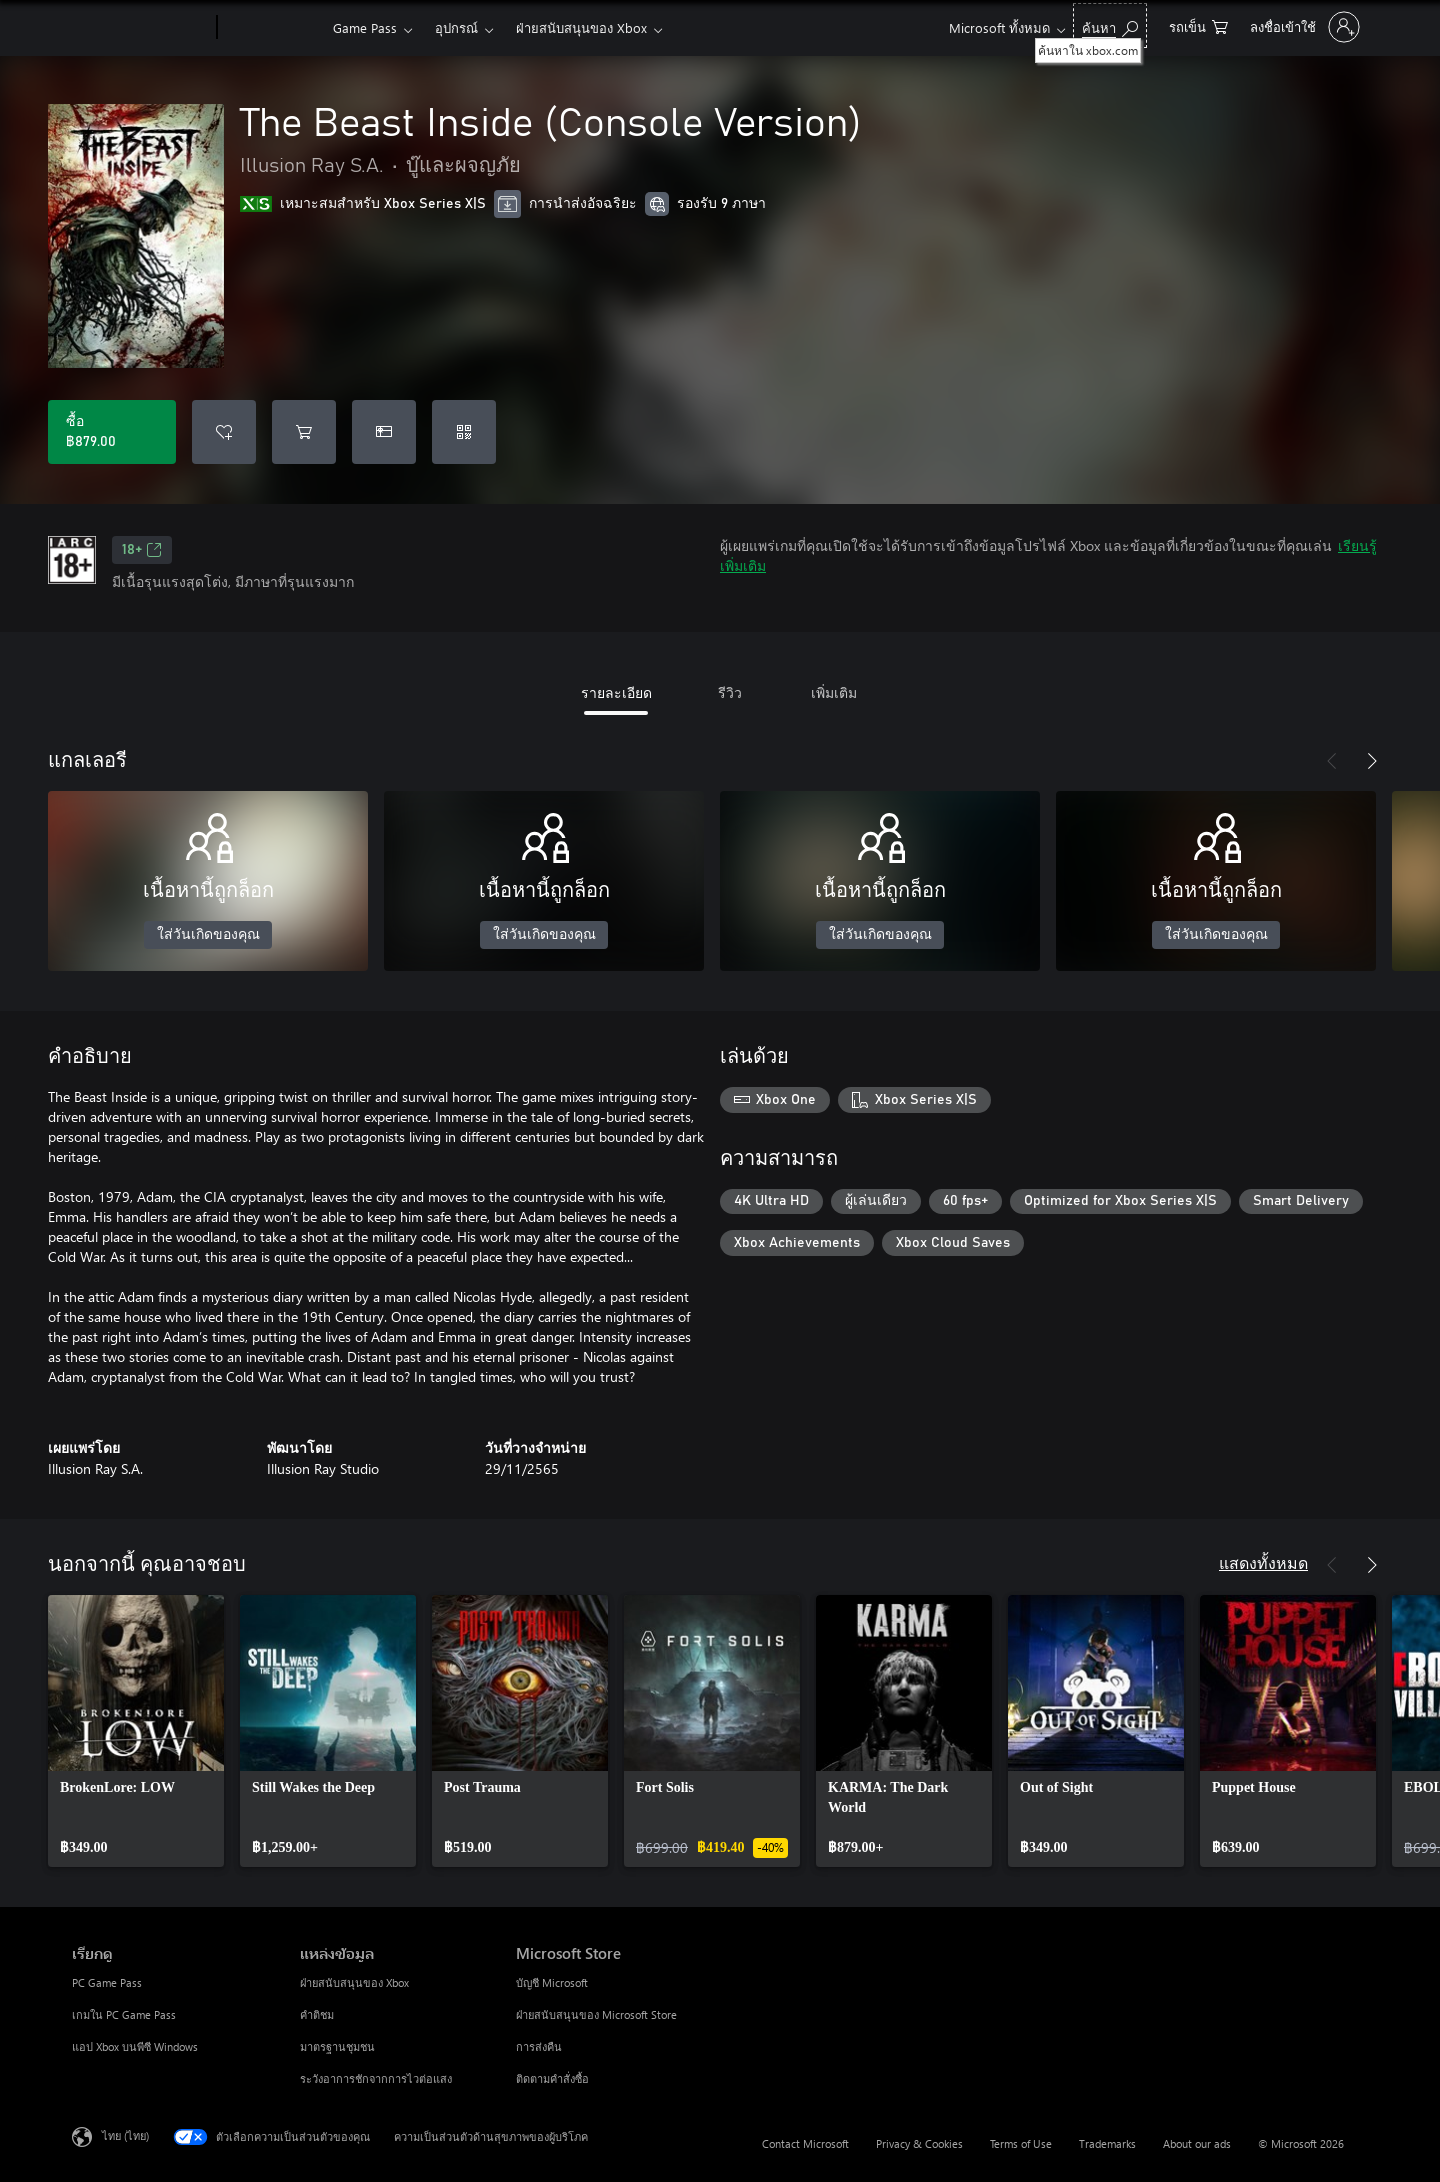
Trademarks (1107, 2143)
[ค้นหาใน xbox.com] (1110, 25)
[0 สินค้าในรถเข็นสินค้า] (1198, 25)
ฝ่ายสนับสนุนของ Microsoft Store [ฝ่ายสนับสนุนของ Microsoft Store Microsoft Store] (596, 2014)
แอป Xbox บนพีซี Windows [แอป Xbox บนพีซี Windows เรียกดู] (135, 2046)
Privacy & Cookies (919, 2143)
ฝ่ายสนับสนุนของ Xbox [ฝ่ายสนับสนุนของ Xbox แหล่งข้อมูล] (354, 1982)
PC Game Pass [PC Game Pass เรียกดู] (107, 1982)
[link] (136, 1731)
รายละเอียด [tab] (616, 692)
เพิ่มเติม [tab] (834, 692)
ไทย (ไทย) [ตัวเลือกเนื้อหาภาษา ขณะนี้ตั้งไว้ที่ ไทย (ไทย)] (125, 2135)
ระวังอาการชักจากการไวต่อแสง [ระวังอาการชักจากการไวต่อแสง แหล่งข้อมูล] (376, 2078)
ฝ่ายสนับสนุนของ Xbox (581, 27)
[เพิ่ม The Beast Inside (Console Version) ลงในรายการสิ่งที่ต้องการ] (224, 432)
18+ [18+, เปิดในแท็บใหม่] (142, 550)
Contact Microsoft (805, 2143)
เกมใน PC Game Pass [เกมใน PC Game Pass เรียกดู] (124, 2014)
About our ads (1197, 2143)
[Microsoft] (140, 28)
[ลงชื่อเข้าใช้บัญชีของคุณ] (1303, 27)
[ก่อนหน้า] (1332, 761)
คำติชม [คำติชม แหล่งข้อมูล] (317, 2014)
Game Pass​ (365, 27)
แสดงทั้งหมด (1263, 1562)
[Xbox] (272, 28)
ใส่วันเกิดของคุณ (208, 935)
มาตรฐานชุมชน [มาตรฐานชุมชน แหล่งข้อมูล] (337, 2046)
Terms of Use (1021, 2143)
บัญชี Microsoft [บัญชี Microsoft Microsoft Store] (552, 1982)
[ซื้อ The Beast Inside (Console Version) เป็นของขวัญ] (384, 432)
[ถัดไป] (1372, 761)
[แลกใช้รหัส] (464, 432)
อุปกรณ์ (456, 27)
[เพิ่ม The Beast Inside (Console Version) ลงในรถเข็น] (304, 432)
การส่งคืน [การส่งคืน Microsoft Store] (539, 2046)
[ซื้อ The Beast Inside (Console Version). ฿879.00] (112, 432)
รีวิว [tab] (730, 692)
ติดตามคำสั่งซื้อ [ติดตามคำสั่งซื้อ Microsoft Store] (552, 2078)
